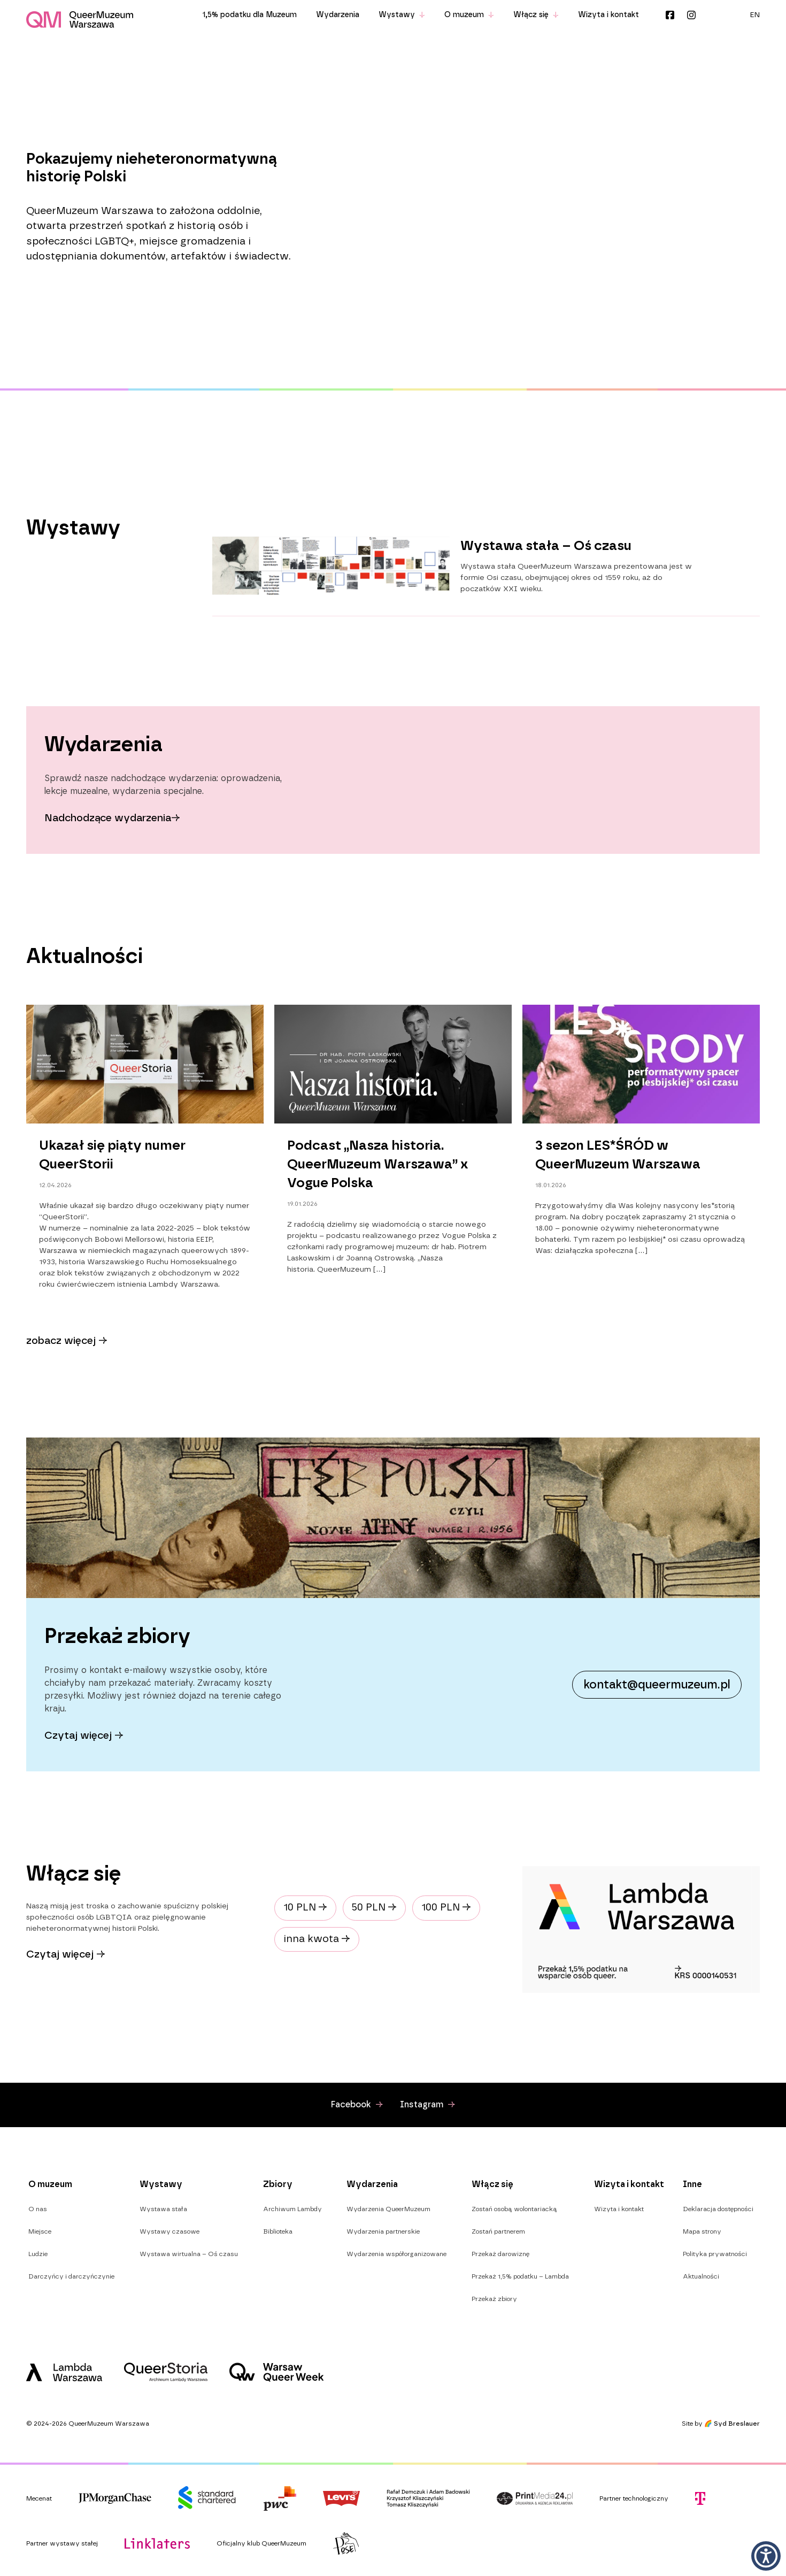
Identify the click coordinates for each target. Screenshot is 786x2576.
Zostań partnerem (498, 2231)
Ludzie (38, 2254)
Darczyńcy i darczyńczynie (71, 2276)
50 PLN (374, 1907)
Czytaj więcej (65, 1955)
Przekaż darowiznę (500, 2254)
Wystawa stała (163, 2209)
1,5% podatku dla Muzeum (250, 15)
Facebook (670, 15)
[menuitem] (755, 15)
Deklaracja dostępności (718, 2209)
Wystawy (402, 15)
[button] (766, 2556)
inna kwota (316, 1939)
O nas (37, 2209)
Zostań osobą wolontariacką (514, 2209)
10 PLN (305, 1907)
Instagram (691, 15)
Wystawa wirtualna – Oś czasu (189, 2254)
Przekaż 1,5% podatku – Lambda (520, 2276)
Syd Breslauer (737, 2423)
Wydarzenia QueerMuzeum (388, 2209)
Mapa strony (702, 2231)
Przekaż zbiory (494, 2299)
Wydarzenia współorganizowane (396, 2254)
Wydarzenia (337, 15)
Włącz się (536, 15)
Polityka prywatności (715, 2254)
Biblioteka (277, 2231)
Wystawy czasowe (169, 2231)
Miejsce (39, 2231)
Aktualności (701, 2276)
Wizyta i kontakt (608, 15)
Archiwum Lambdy (292, 2209)
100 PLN (446, 1907)
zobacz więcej (66, 1341)
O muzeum (469, 15)
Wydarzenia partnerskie (383, 2231)
